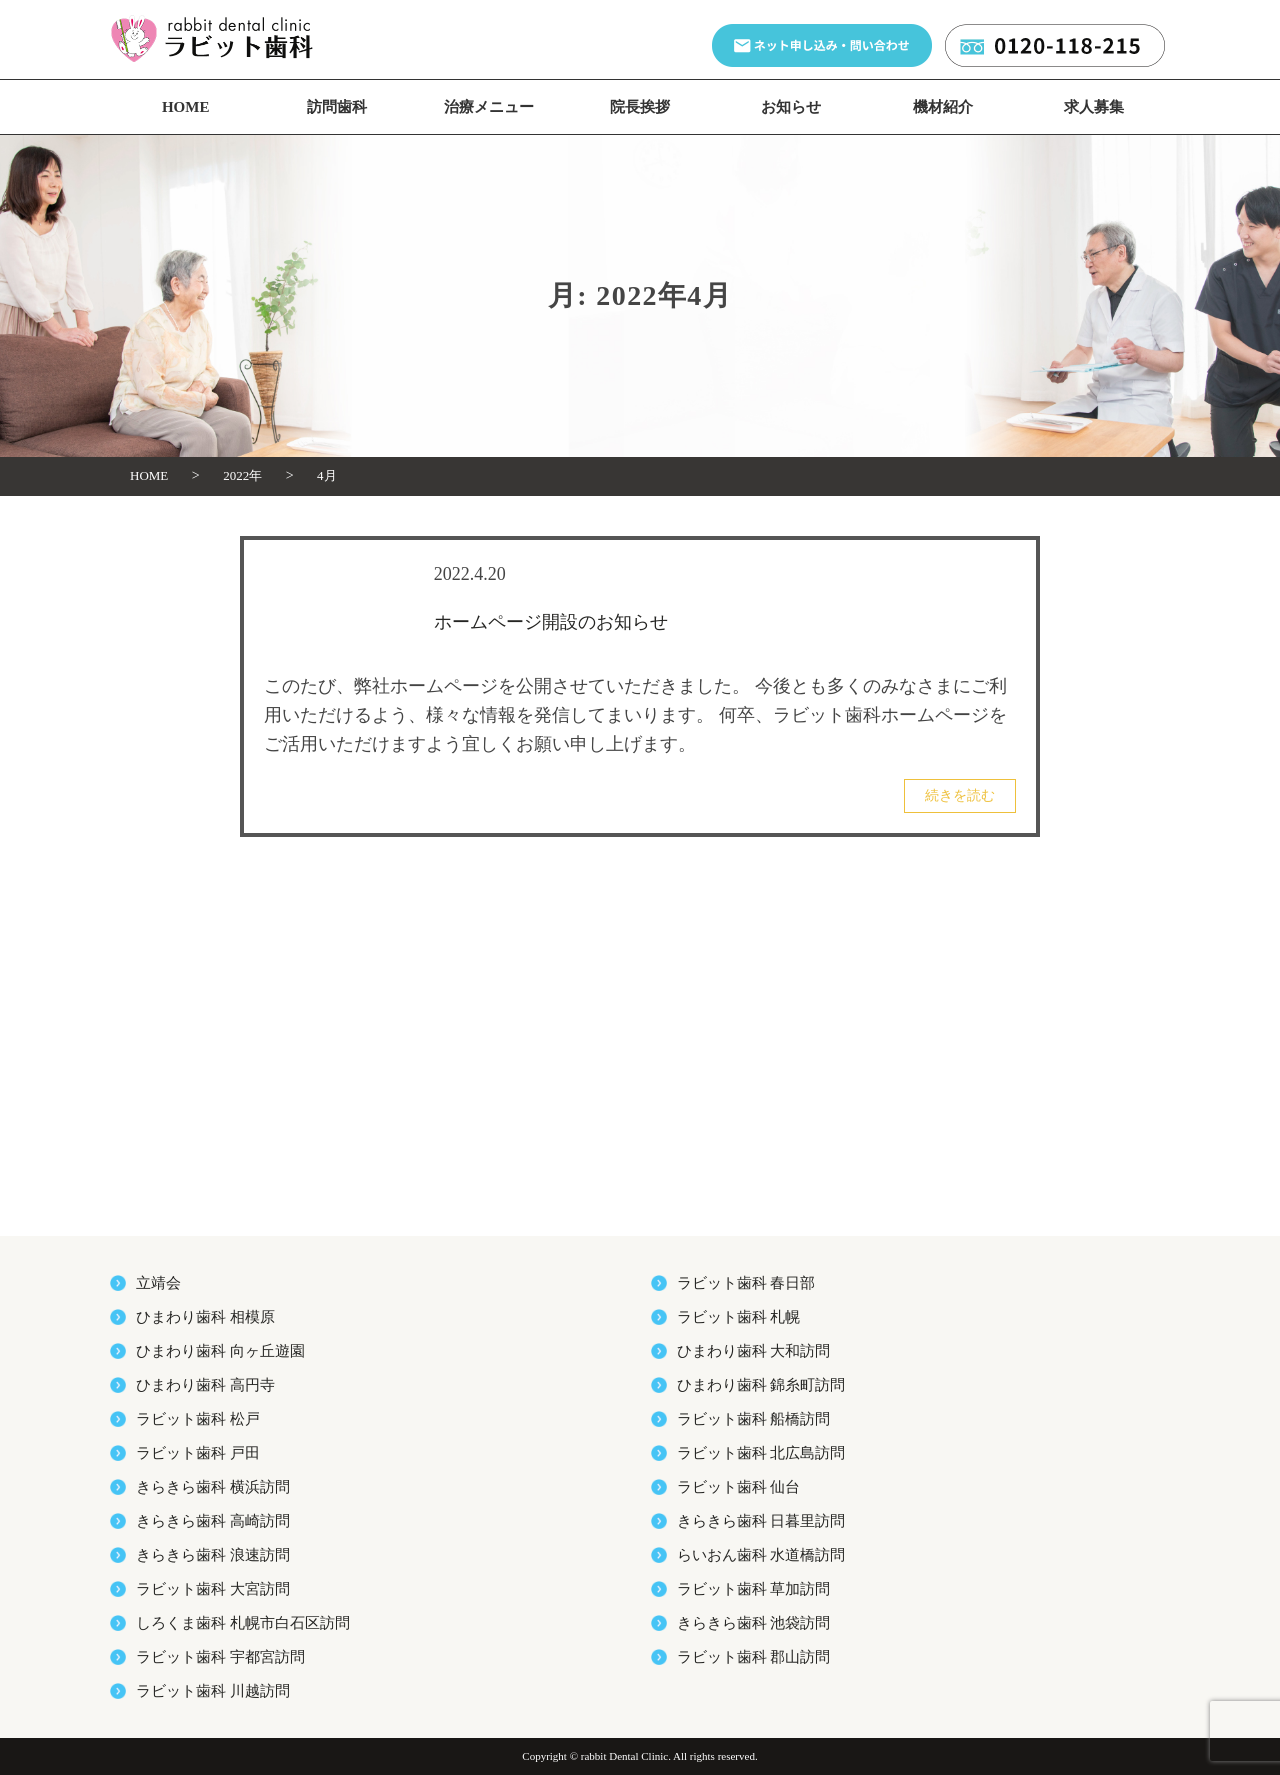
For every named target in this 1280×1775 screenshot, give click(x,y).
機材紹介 (943, 107)
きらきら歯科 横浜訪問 (213, 1487)
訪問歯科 (337, 107)
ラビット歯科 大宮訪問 (213, 1589)
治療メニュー (489, 107)
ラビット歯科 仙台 (739, 1487)
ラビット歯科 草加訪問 (754, 1589)
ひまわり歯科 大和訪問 (754, 1351)
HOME (186, 107)
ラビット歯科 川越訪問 (213, 1691)
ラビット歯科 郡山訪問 (754, 1657)
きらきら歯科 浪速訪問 (213, 1555)
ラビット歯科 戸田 (198, 1453)
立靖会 (158, 1283)
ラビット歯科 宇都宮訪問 (220, 1657)
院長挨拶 (640, 107)
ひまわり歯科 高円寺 (205, 1385)
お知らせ (791, 107)
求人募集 (1094, 107)
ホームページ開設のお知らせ (551, 622)
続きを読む (960, 795)
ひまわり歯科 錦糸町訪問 (761, 1385)
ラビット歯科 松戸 (198, 1419)
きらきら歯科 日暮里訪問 (761, 1521)
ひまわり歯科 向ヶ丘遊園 (220, 1351)
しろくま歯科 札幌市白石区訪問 (243, 1623)
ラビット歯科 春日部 (746, 1283)
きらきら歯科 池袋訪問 (754, 1623)
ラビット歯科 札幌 (739, 1317)
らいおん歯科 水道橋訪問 (761, 1555)
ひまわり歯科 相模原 (205, 1317)
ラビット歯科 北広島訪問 (761, 1453)
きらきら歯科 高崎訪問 (213, 1521)
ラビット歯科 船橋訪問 (754, 1419)
